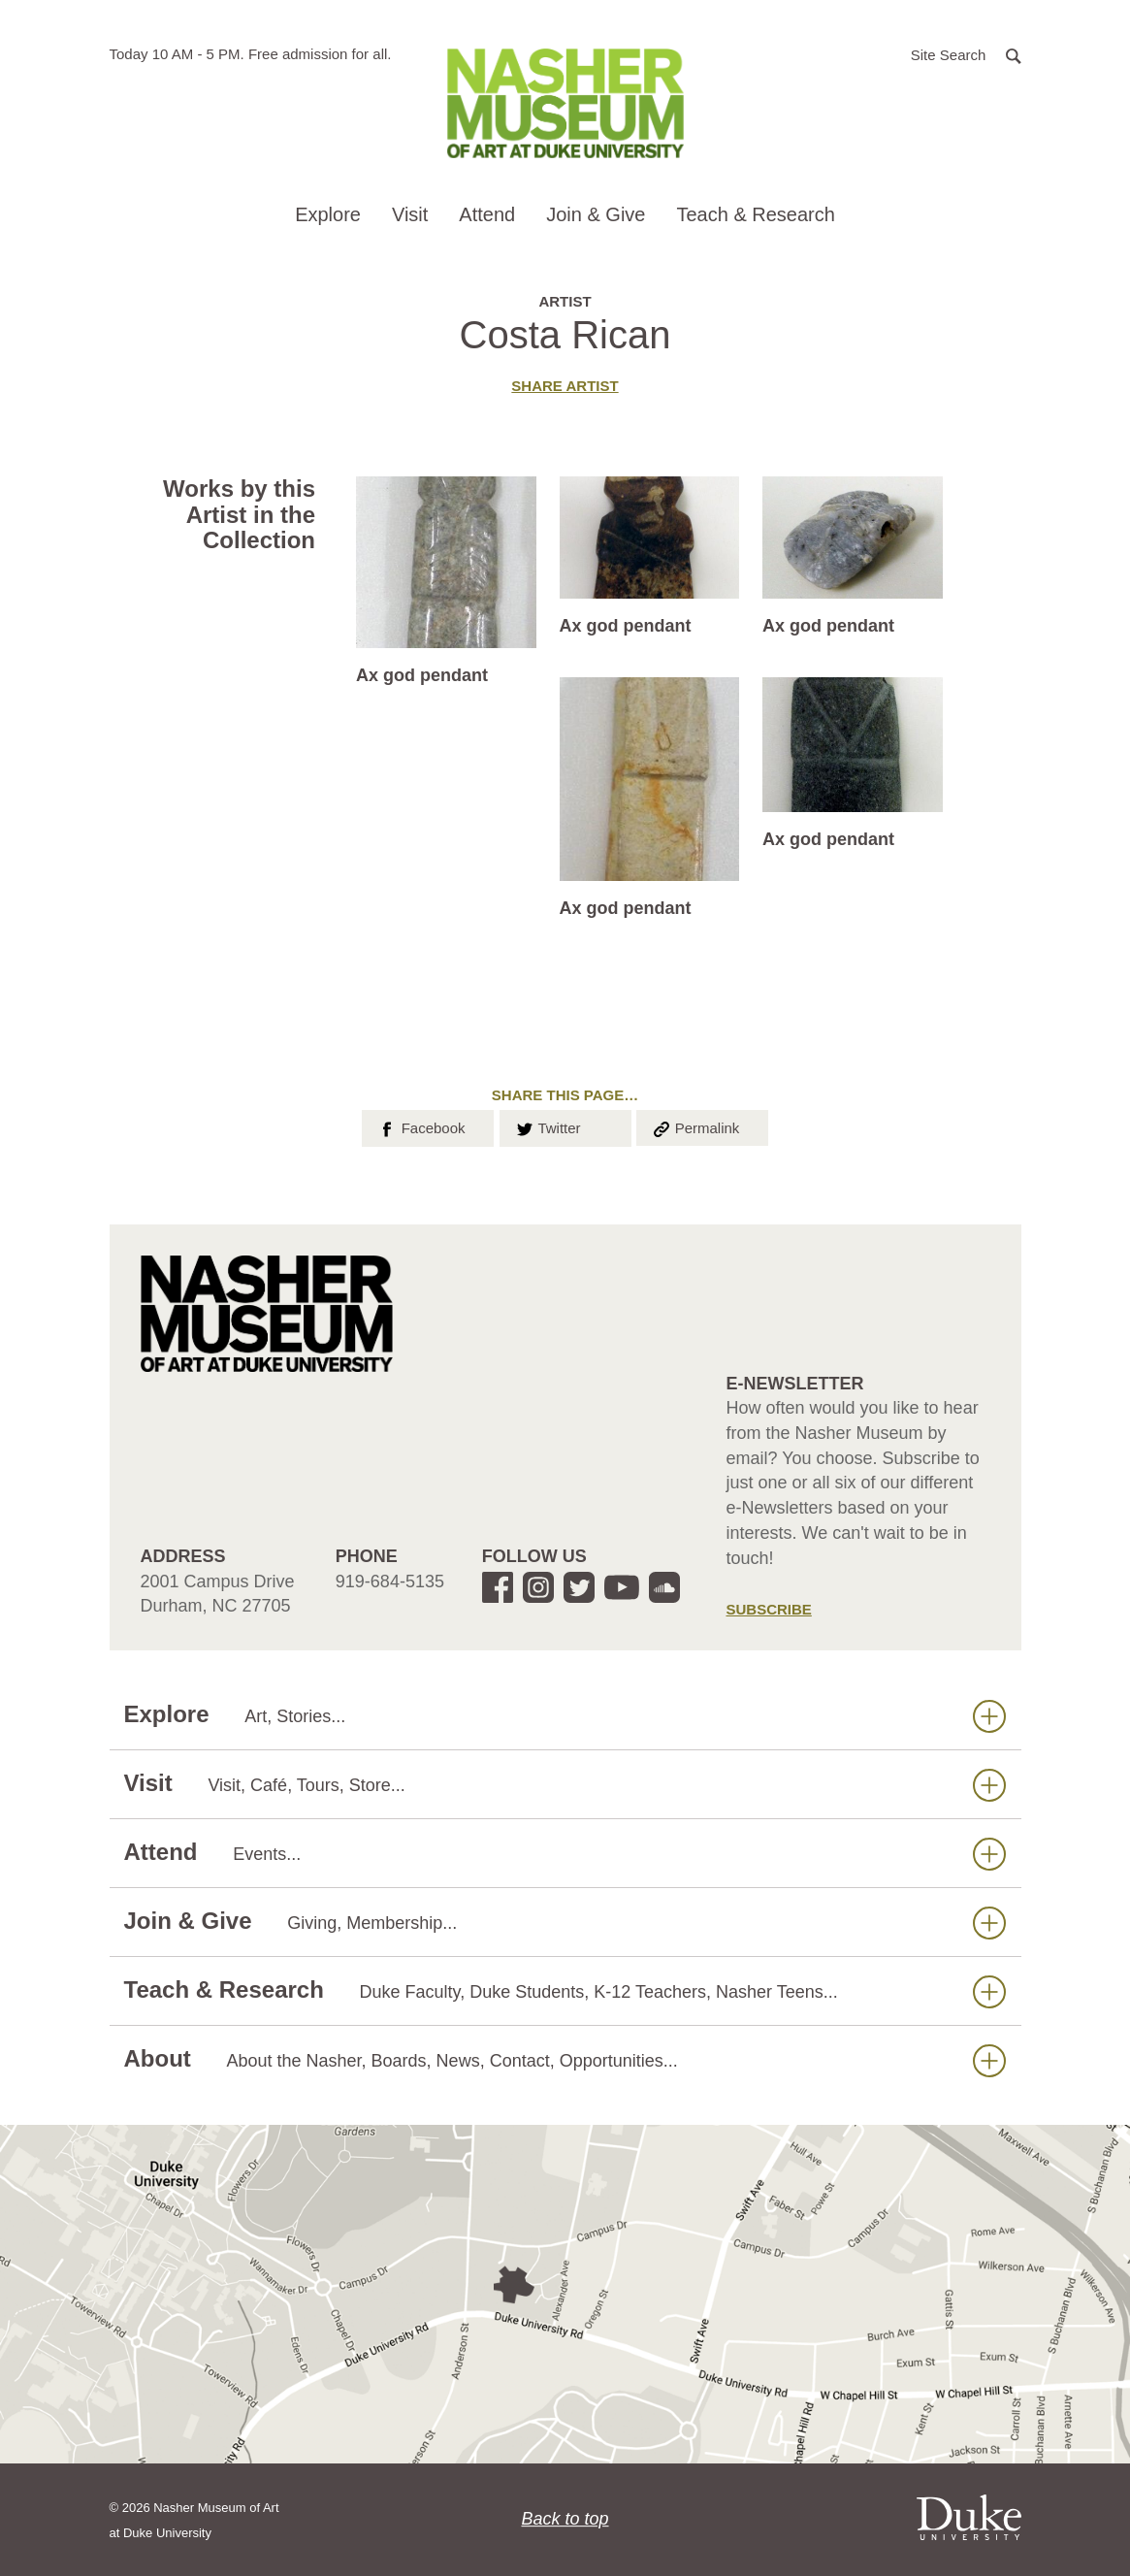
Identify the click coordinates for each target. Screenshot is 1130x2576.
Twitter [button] (547, 1126)
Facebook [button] (420, 1126)
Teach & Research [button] (755, 214)
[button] (966, 54)
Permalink (695, 1126)
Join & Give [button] (595, 214)
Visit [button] (410, 214)
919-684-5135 (390, 1581)
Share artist (564, 385)
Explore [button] (328, 214)
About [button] (565, 2059)
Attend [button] (487, 214)
